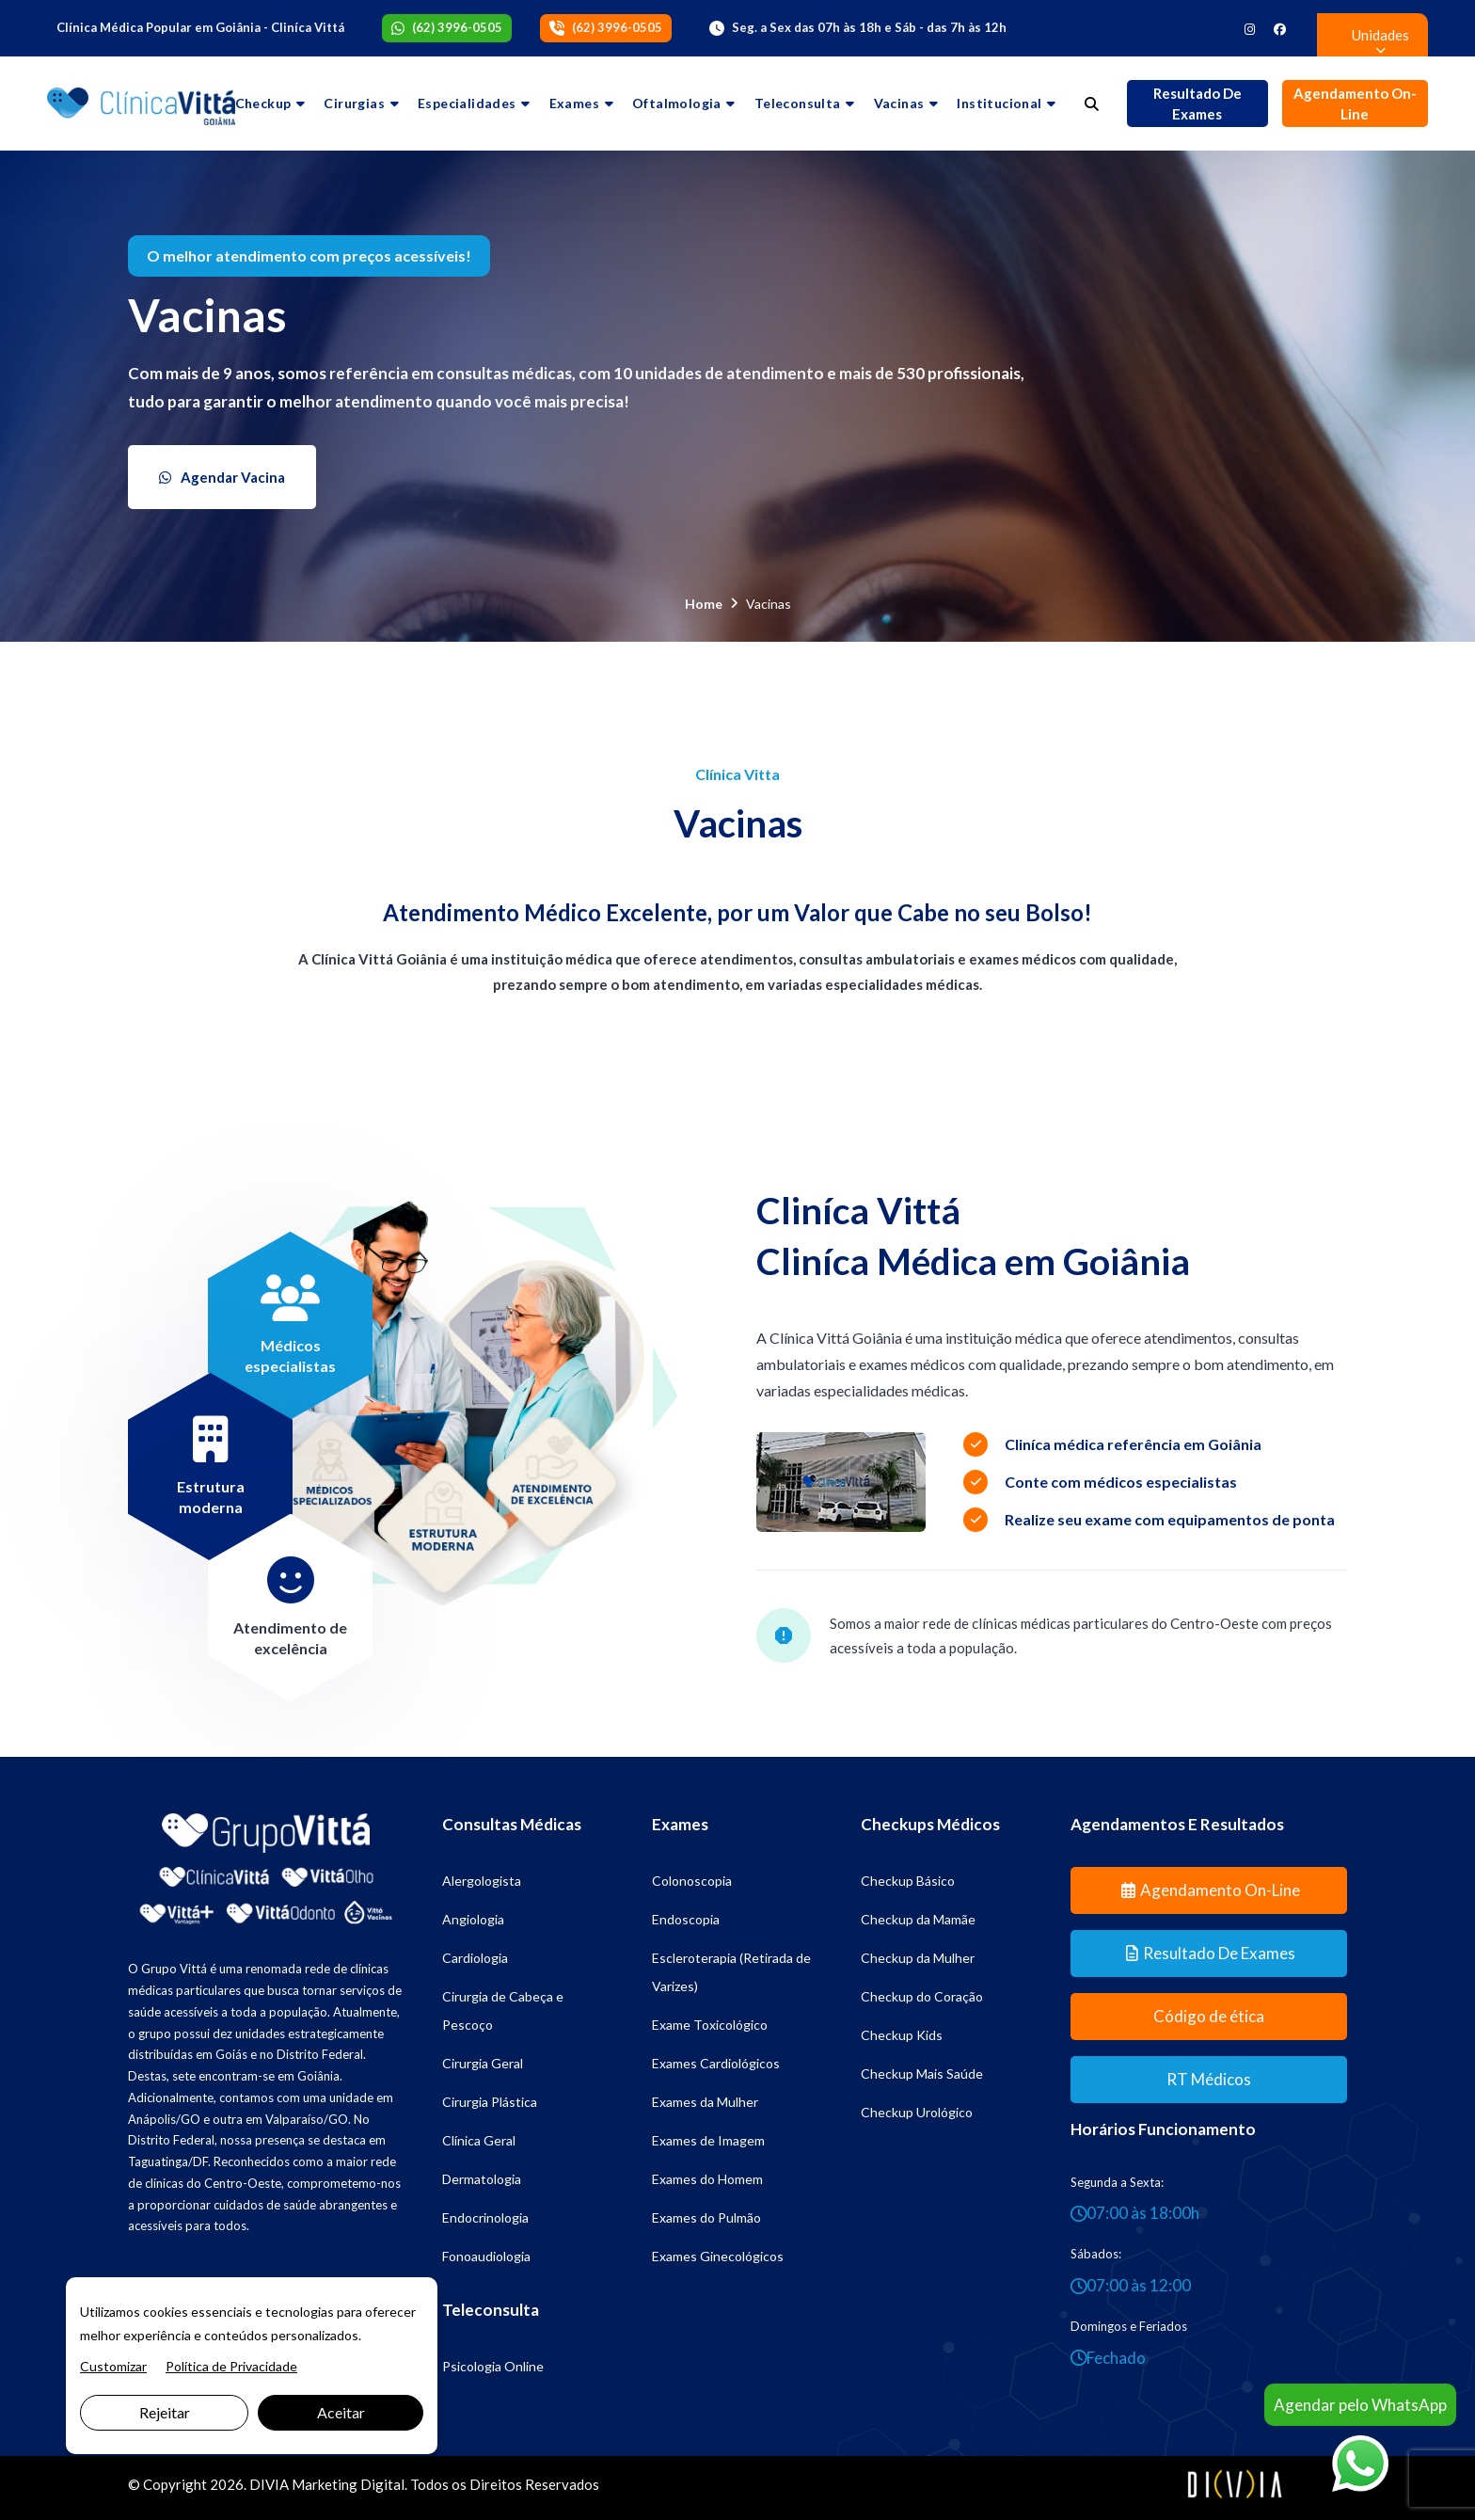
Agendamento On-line (1355, 104)
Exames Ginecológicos (718, 2256)
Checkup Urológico (917, 2112)
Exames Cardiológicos (716, 2063)
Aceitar (341, 2412)
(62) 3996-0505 (457, 27)
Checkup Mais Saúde (922, 2073)
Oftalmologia (677, 103)
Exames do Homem (707, 2179)
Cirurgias (354, 103)
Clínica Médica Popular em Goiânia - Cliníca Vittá (200, 27)
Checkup (263, 103)
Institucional (999, 103)
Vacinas (899, 103)
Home (703, 604)
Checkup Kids (902, 2035)
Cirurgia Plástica (489, 2102)
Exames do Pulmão (706, 2217)
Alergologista (481, 1881)
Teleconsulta (797, 103)
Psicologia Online (493, 2366)
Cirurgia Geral (482, 2063)
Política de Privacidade (231, 2366)
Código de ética (1208, 2016)
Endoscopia (686, 1919)
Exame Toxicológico (710, 2025)
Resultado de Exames (1197, 104)
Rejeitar (164, 2412)
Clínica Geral (478, 2140)
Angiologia (473, 1919)
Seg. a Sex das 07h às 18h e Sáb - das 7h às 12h (869, 27)
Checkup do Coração (922, 1996)
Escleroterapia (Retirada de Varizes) (731, 1972)
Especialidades (467, 103)
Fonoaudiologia (486, 2256)
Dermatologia (481, 2179)
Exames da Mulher (705, 2102)
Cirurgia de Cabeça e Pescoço (502, 2010)
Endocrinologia (485, 2217)
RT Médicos (1208, 2079)
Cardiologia (475, 1958)
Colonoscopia (692, 1881)
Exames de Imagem (708, 2140)
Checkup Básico (908, 1881)
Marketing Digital (348, 2484)
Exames (574, 103)
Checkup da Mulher (918, 1958)
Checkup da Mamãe (918, 1919)
